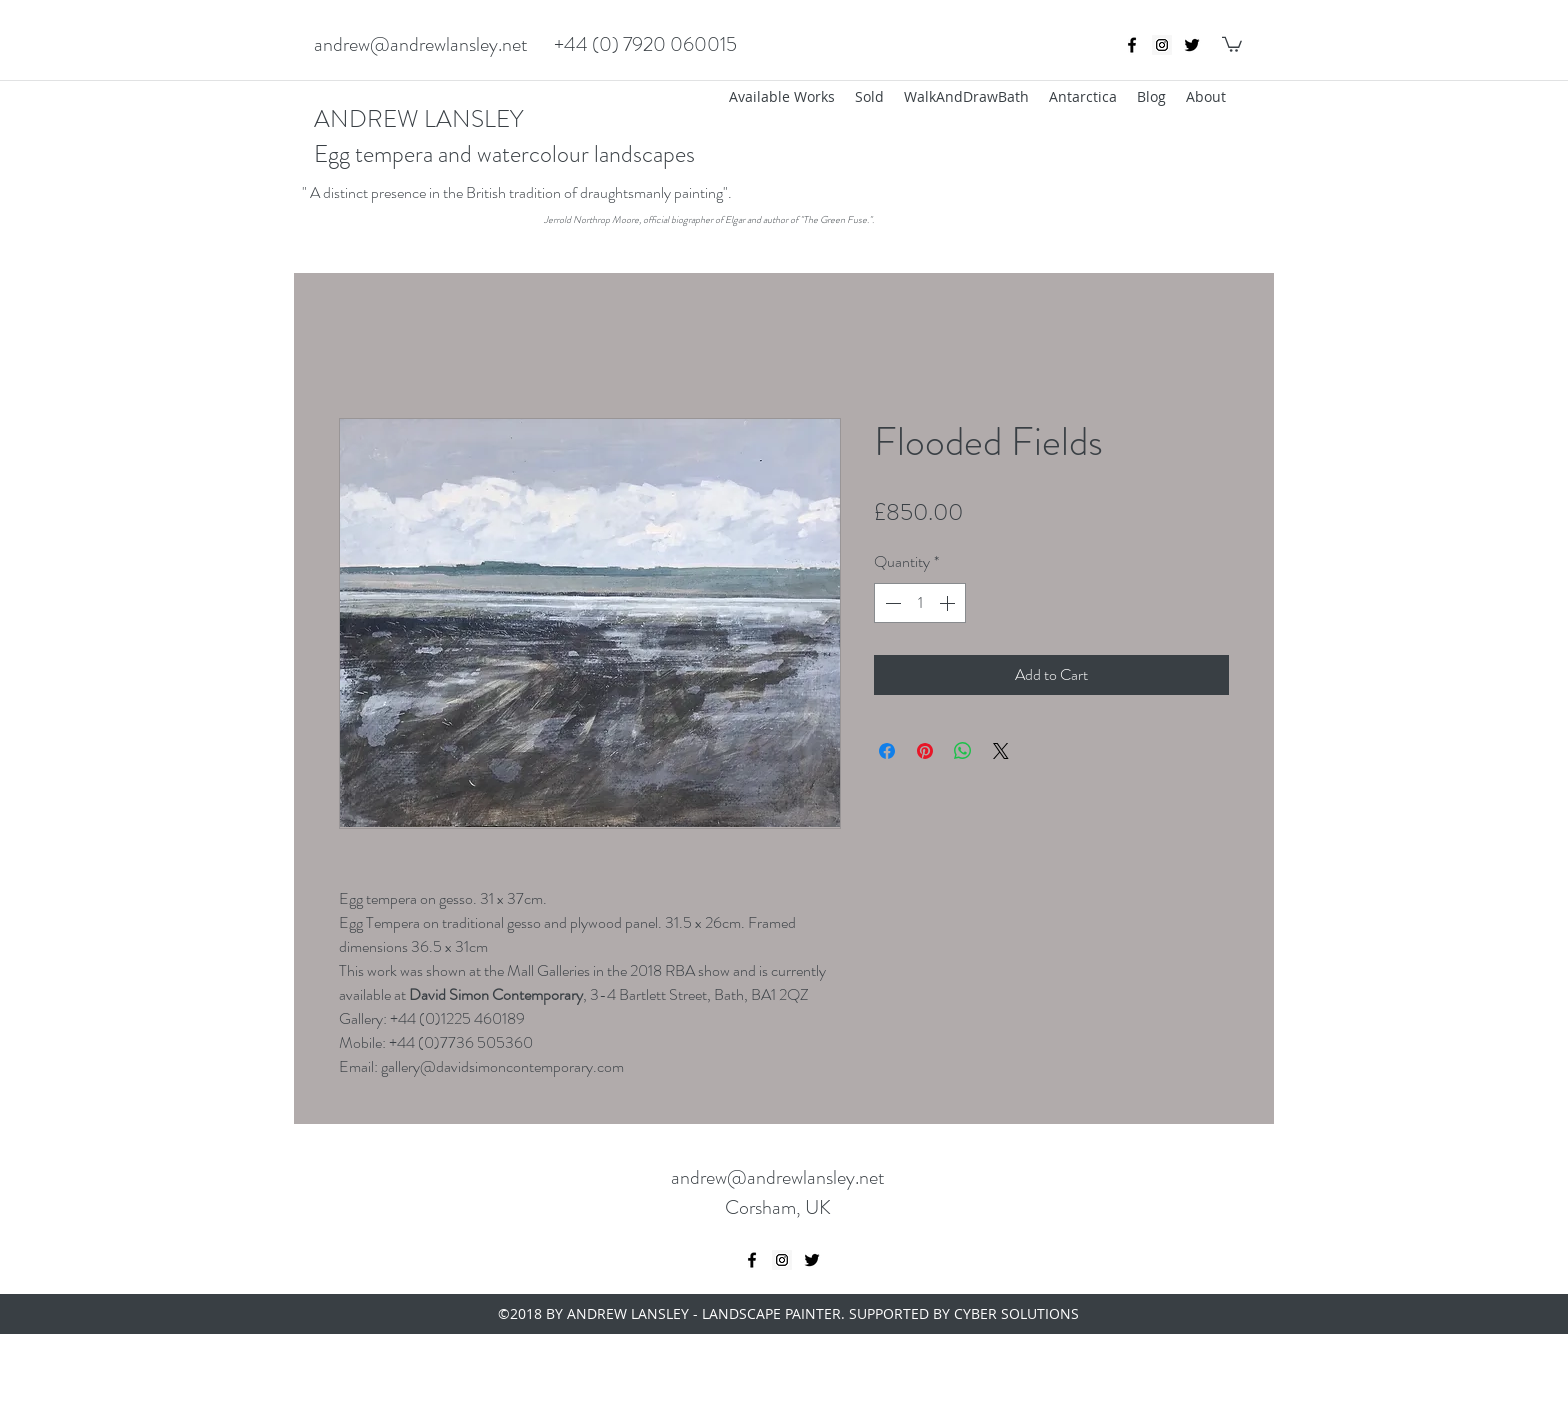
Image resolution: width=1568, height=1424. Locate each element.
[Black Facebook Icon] (1132, 45)
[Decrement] (891, 603)
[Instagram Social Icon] (1162, 45)
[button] (1232, 43)
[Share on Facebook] (887, 751)
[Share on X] (1001, 751)
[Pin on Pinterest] (925, 751)
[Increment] (949, 603)
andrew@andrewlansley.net (421, 44)
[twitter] (1192, 45)
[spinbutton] (920, 603)
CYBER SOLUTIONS (1016, 1313)
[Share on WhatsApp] (963, 751)
